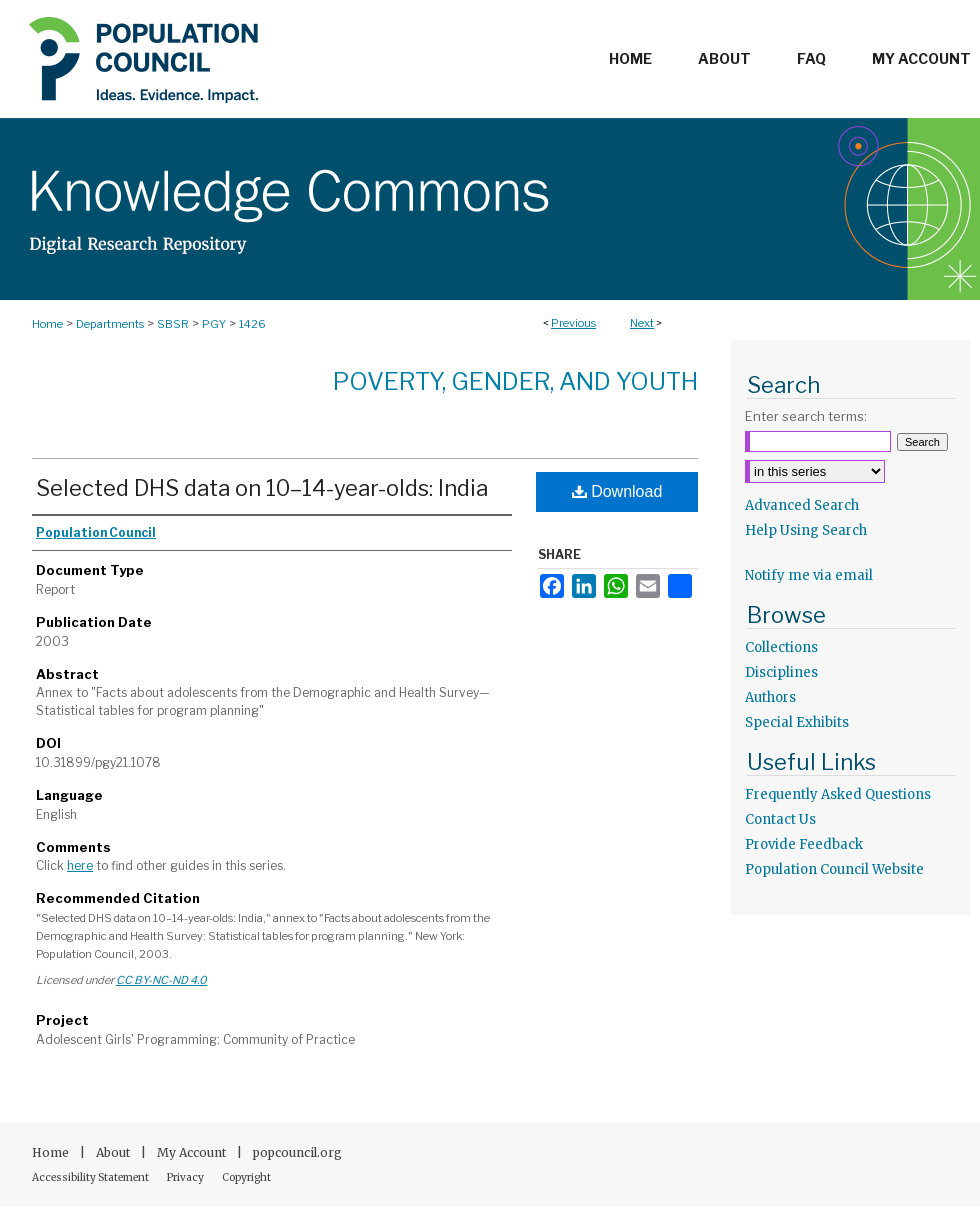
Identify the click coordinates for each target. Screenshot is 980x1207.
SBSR (173, 324)
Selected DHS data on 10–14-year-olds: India (262, 488)
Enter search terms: (806, 416)
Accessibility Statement (91, 1177)
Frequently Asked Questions (838, 794)
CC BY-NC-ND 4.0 (161, 980)
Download (617, 491)
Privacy (186, 1177)
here (80, 865)
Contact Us (780, 819)
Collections (781, 647)
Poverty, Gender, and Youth (515, 381)
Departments (110, 324)
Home (47, 324)
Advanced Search (802, 505)
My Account (193, 1152)
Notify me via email (809, 575)
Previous (573, 323)
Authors (770, 697)
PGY (214, 324)
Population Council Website (834, 869)
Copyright (246, 1177)
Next (642, 323)
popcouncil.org (297, 1152)
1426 (252, 324)
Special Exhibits (797, 722)
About (114, 1152)
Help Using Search (806, 530)
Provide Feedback (804, 844)
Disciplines (781, 672)
